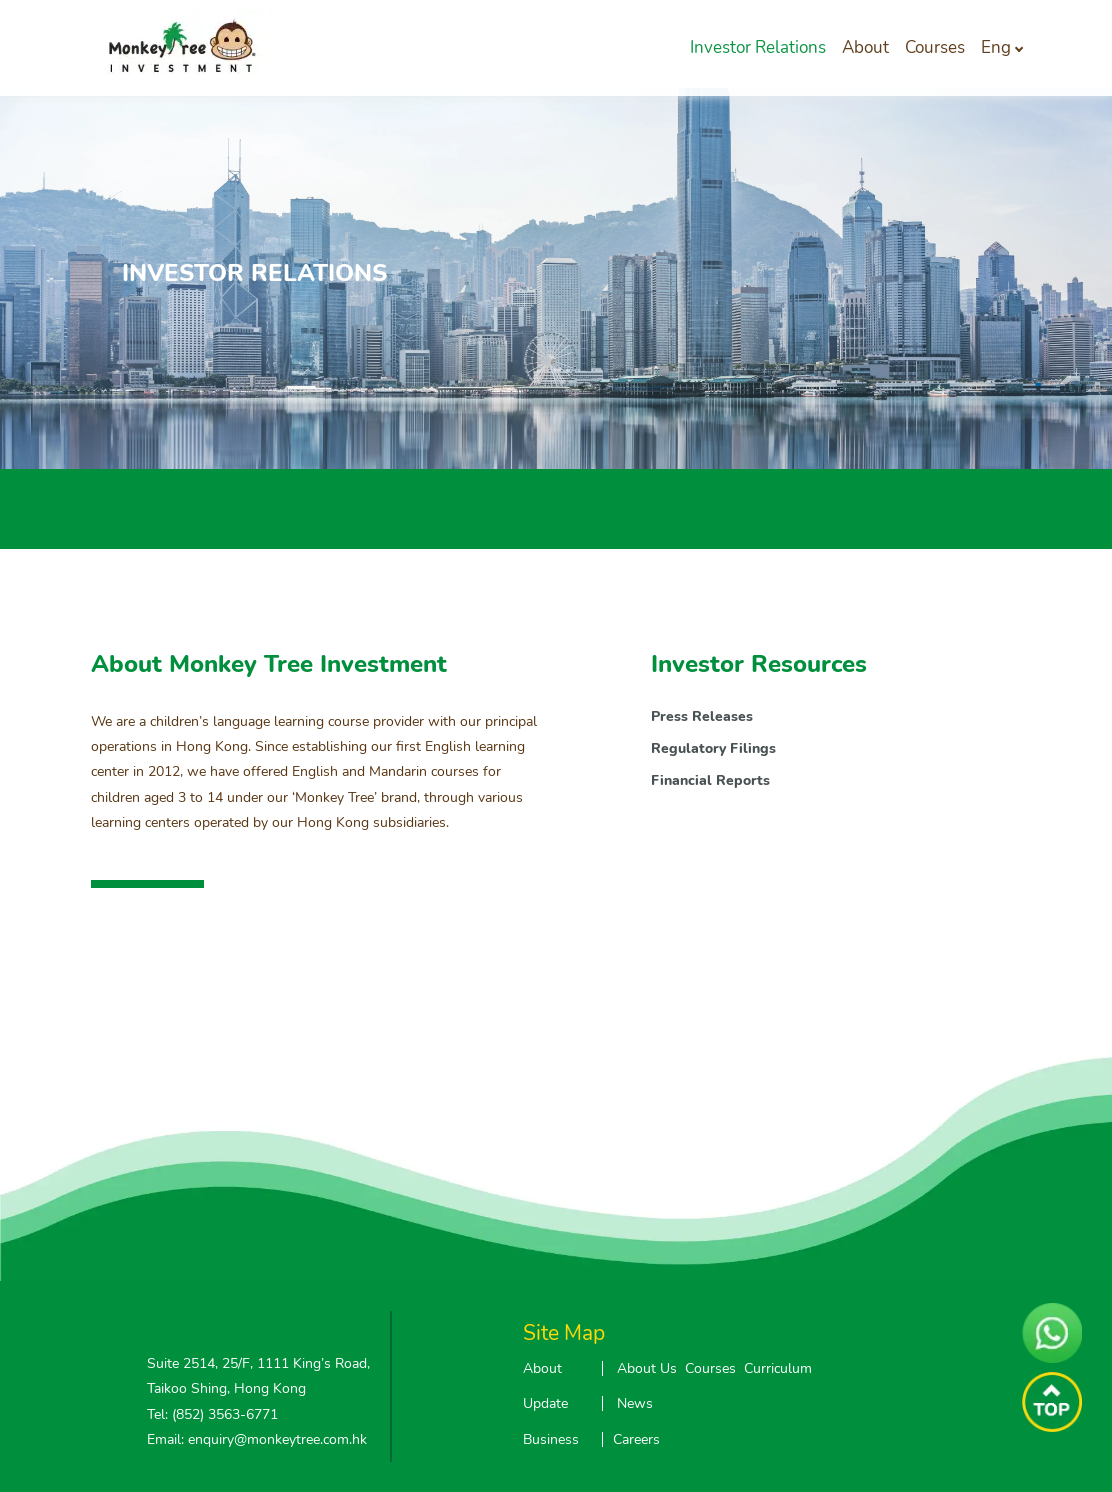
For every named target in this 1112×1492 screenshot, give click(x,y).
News (635, 1403)
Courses (935, 47)
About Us (647, 1368)
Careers (636, 1439)
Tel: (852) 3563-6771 (212, 1414)
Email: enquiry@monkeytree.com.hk (257, 1439)
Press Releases (702, 716)
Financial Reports (710, 780)
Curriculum (778, 1368)
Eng (996, 47)
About (865, 47)
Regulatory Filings (713, 748)
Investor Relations (758, 47)
